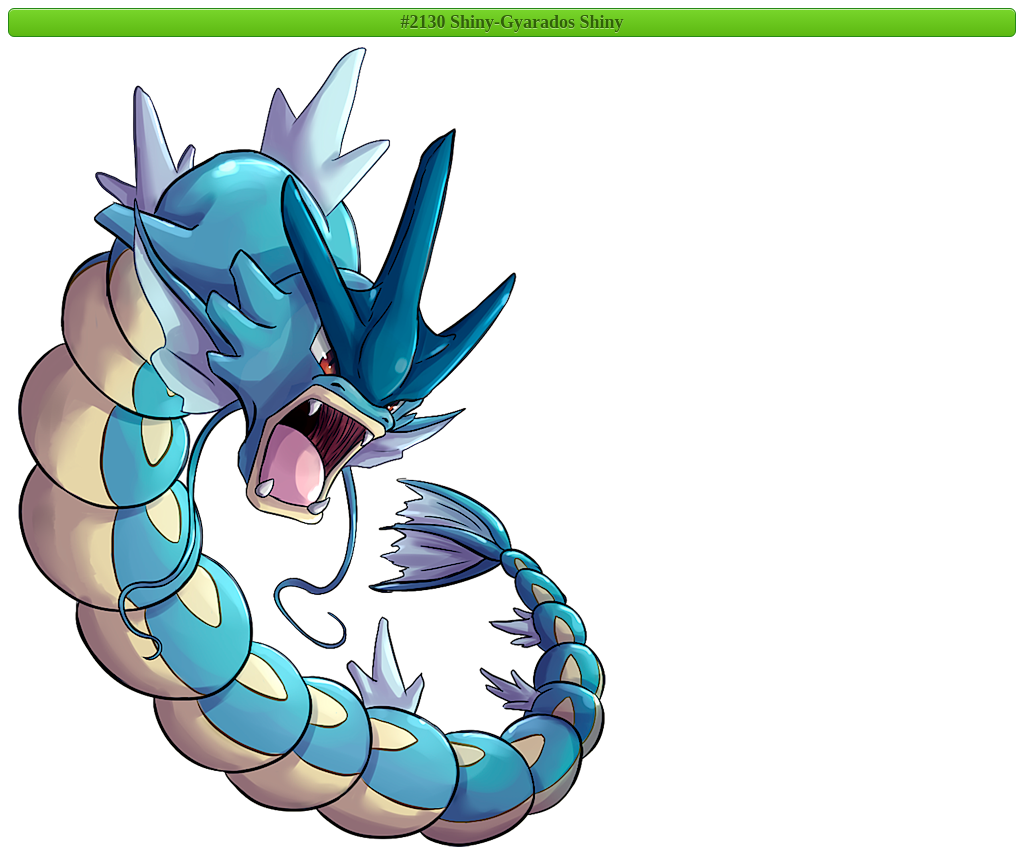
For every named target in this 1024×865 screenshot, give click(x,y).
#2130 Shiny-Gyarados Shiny (511, 22)
